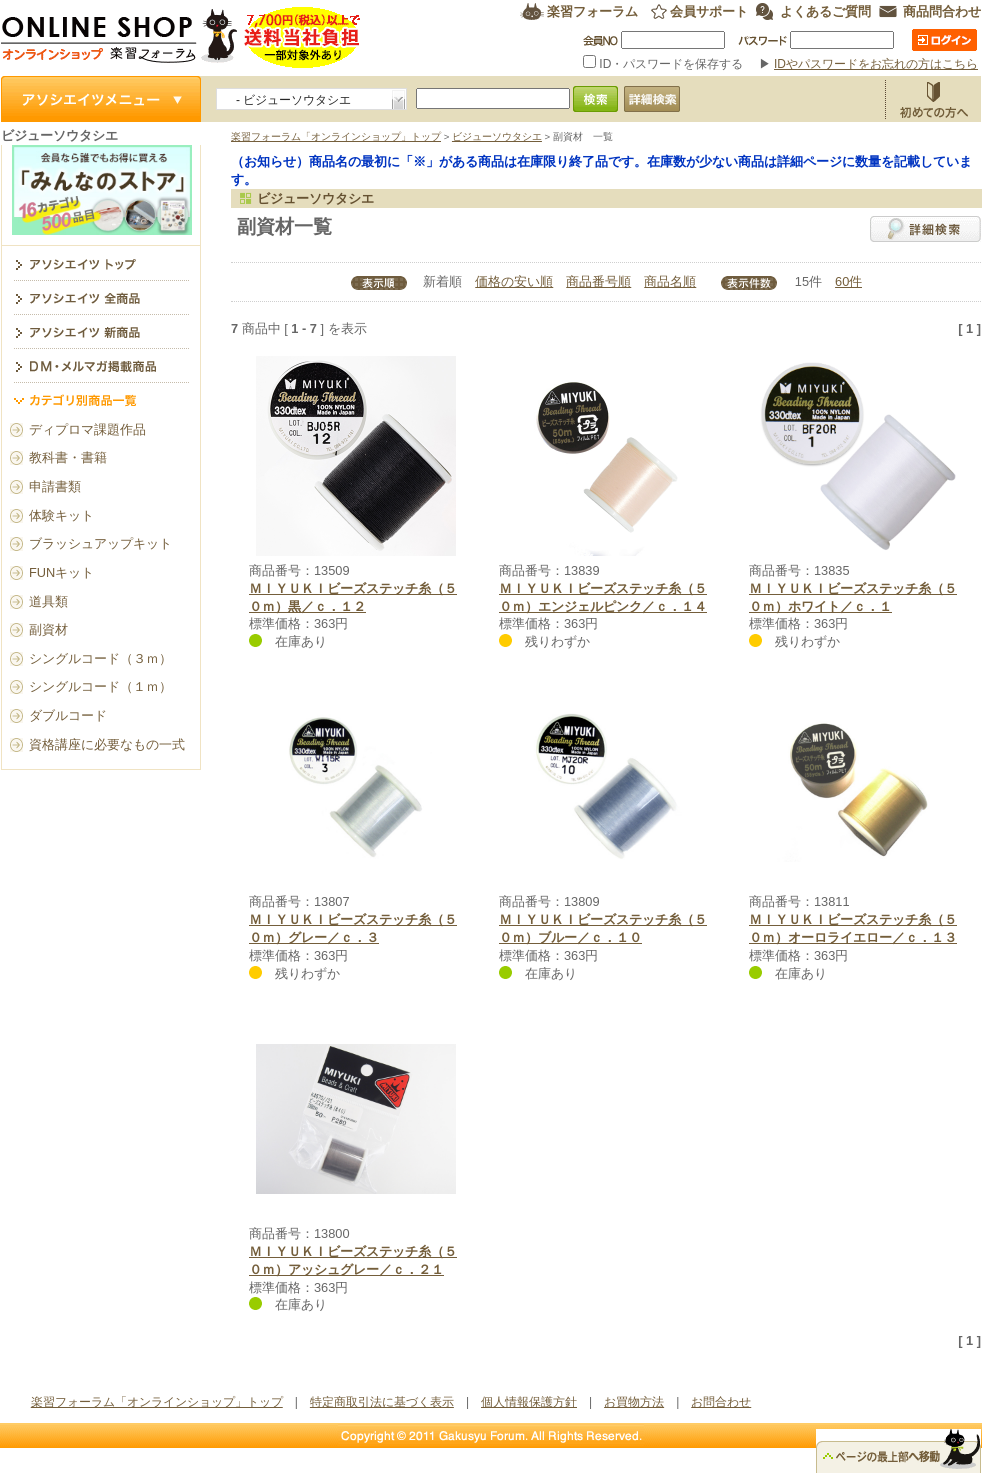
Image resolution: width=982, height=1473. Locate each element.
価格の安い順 (514, 281)
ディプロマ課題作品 (87, 429)
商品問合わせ (942, 11)
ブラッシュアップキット (100, 543)
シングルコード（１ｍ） (100, 686)
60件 (848, 281)
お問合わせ (721, 1402)
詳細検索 (925, 229)
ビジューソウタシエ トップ (101, 263)
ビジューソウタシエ (497, 136)
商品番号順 (598, 281)
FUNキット (61, 572)
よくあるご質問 (825, 11)
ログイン (944, 40)
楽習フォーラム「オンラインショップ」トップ (336, 136)
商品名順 (670, 281)
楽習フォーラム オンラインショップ (181, 37)
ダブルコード (68, 715)
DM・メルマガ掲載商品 (101, 365)
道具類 (48, 601)
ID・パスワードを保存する (665, 64)
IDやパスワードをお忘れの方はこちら (876, 64)
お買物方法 (933, 99)
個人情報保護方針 (529, 1402)
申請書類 (55, 486)
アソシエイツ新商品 (101, 331)
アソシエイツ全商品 (101, 297)
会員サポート (709, 11)
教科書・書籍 (68, 457)
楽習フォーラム (592, 11)
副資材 (48, 629)
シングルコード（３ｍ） (100, 658)
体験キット (61, 515)
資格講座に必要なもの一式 (107, 744)
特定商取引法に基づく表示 (382, 1402)
